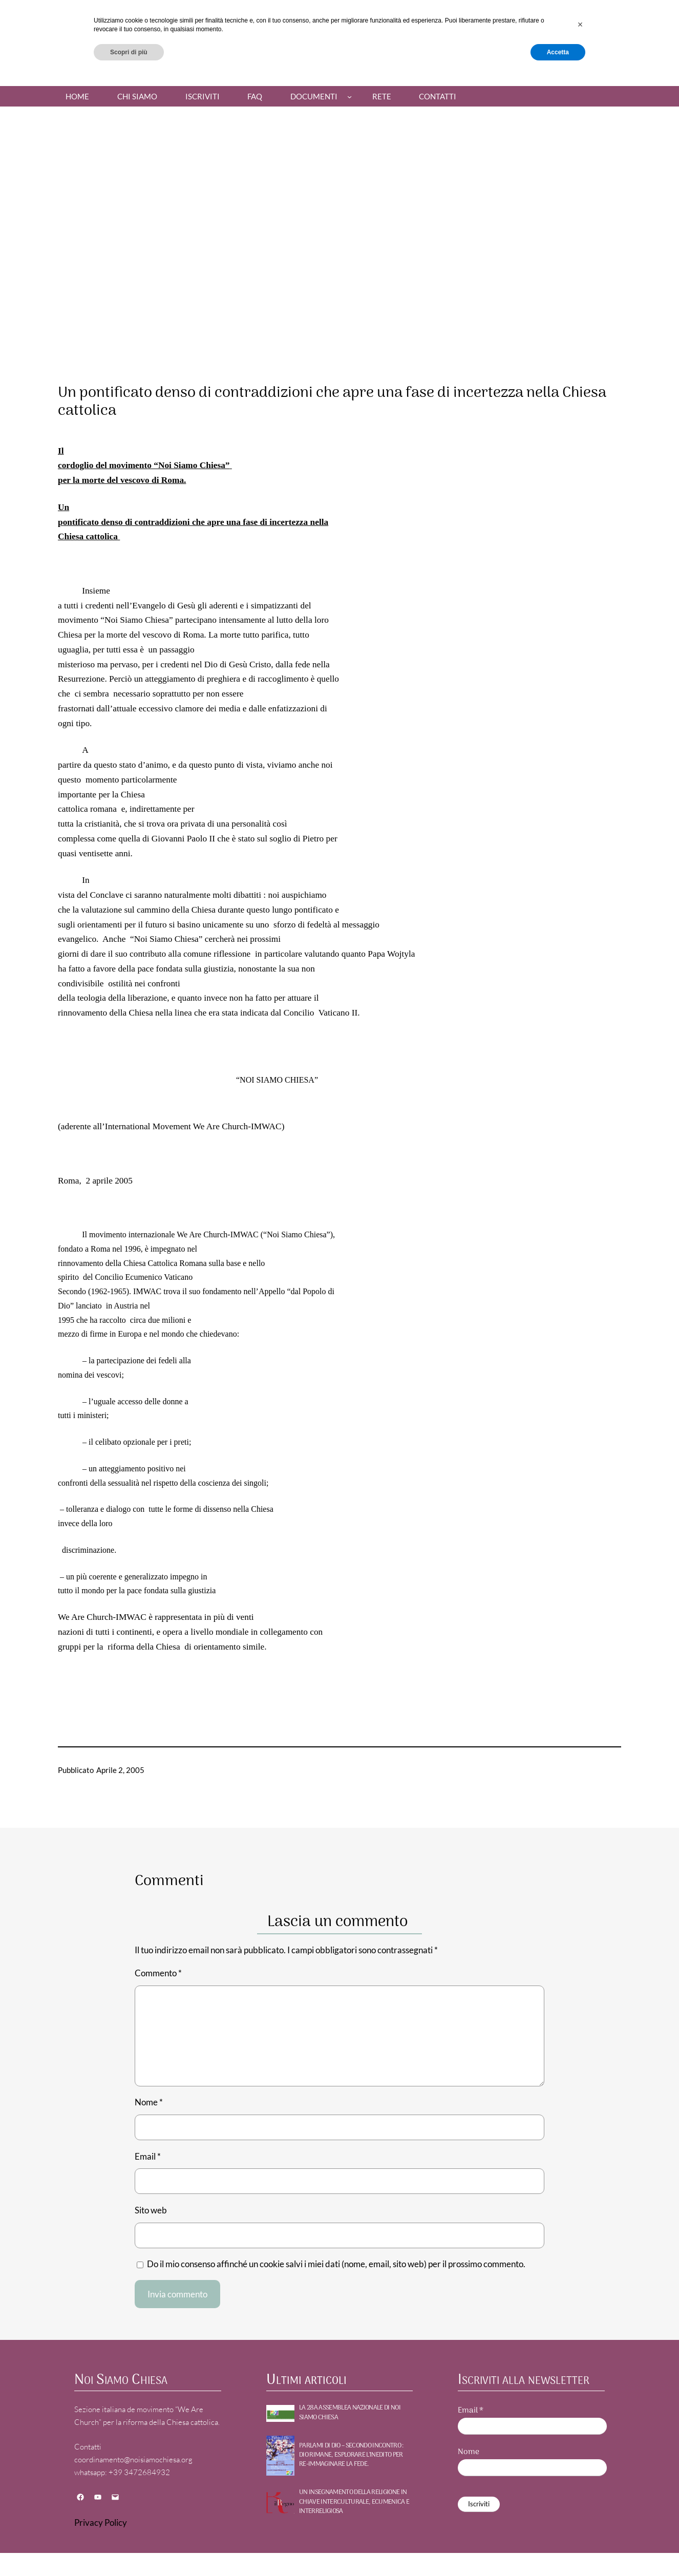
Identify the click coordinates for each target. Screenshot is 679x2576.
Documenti (313, 96)
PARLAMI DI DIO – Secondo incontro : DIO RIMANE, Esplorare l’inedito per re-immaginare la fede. (351, 2455)
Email (148, 2156)
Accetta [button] (558, 2548)
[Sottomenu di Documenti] (349, 96)
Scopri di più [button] (128, 2548)
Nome (149, 2102)
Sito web (151, 2210)
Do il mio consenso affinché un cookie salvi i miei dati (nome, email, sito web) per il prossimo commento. (336, 2263)
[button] (580, 2522)
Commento (158, 1973)
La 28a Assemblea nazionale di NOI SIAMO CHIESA (349, 2412)
